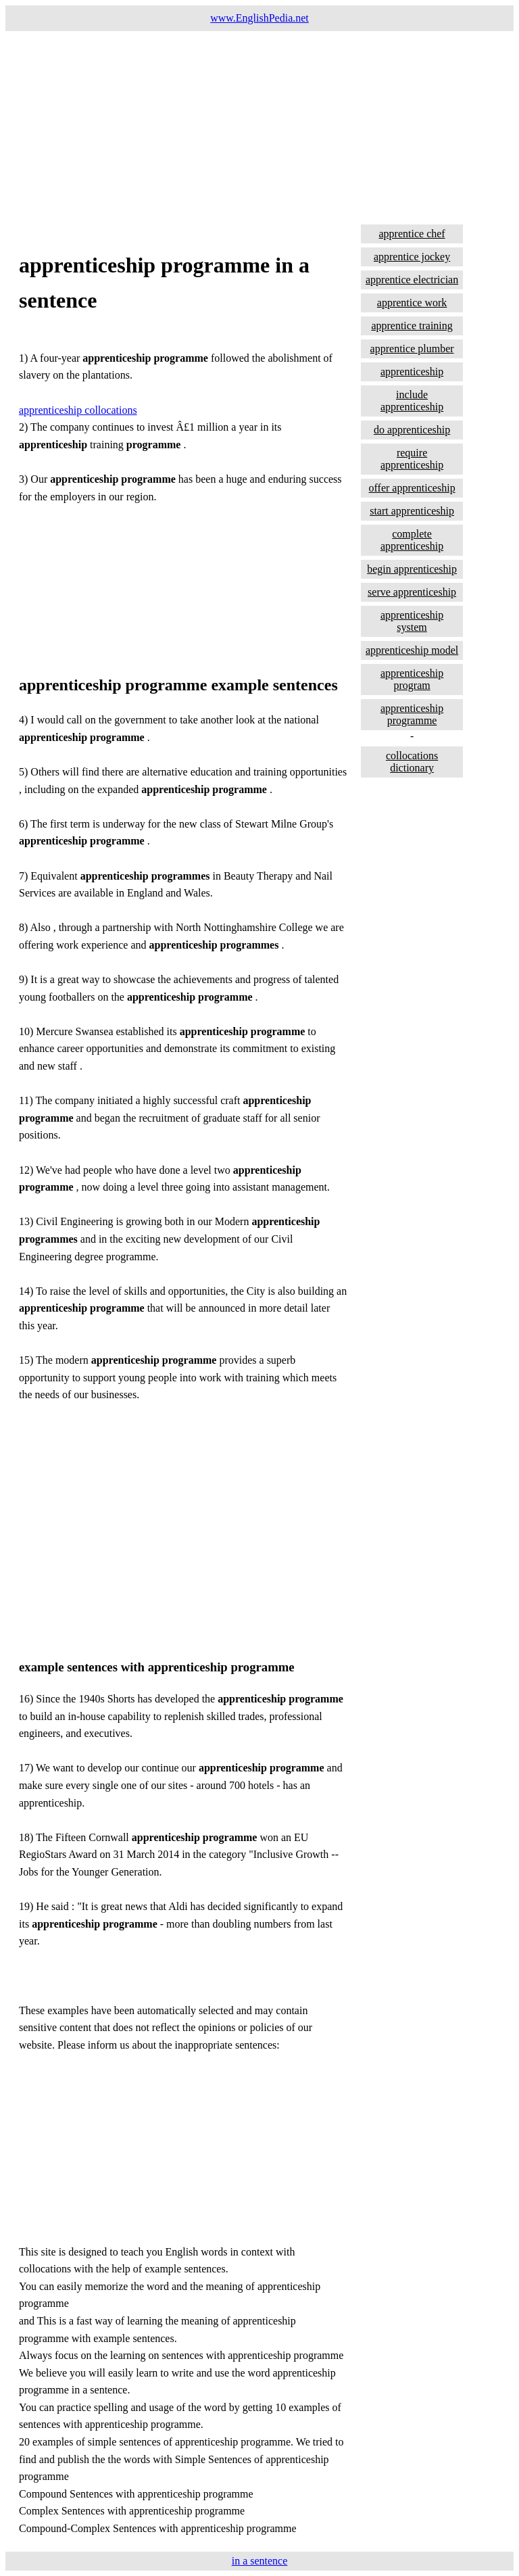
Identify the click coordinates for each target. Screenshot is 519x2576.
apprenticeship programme (411, 714)
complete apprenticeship (411, 540)
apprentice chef (412, 233)
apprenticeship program (411, 679)
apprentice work (412, 302)
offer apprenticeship (412, 488)
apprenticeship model (412, 650)
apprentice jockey (412, 256)
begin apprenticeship (412, 569)
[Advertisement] (259, 125)
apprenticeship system (411, 621)
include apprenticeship (411, 400)
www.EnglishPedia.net (259, 18)
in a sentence (260, 2561)
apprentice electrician (412, 279)
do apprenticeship (412, 429)
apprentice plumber (412, 348)
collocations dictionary (412, 761)
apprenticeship (411, 371)
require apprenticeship (411, 459)
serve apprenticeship (412, 592)
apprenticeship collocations (78, 410)
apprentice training (411, 325)
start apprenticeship (412, 511)
